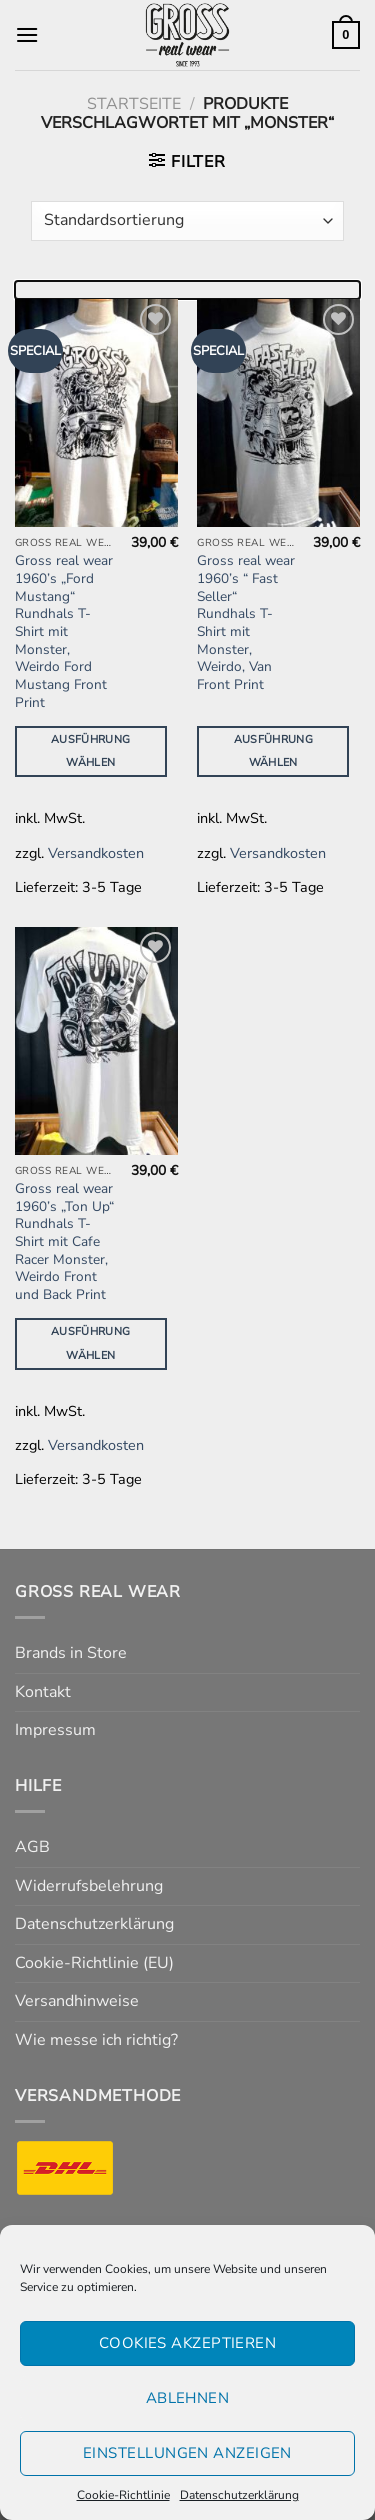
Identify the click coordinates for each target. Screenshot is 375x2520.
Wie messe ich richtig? (96, 2040)
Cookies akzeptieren (188, 2343)
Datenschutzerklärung (239, 2495)
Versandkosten (96, 853)
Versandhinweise (77, 2001)
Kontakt (43, 1692)
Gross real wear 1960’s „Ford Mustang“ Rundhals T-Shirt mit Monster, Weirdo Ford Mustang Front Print (64, 631)
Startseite (134, 104)
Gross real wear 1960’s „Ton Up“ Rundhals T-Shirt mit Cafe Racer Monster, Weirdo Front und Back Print (64, 1242)
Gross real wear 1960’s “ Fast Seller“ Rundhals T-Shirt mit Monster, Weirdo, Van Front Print (246, 622)
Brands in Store (71, 1653)
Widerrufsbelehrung (89, 1886)
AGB (32, 1847)
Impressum (55, 1730)
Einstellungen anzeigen (187, 2453)
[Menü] (27, 34)
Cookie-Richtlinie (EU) (94, 1963)
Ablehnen (188, 2398)
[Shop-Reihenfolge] (187, 221)
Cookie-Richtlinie (123, 2495)
